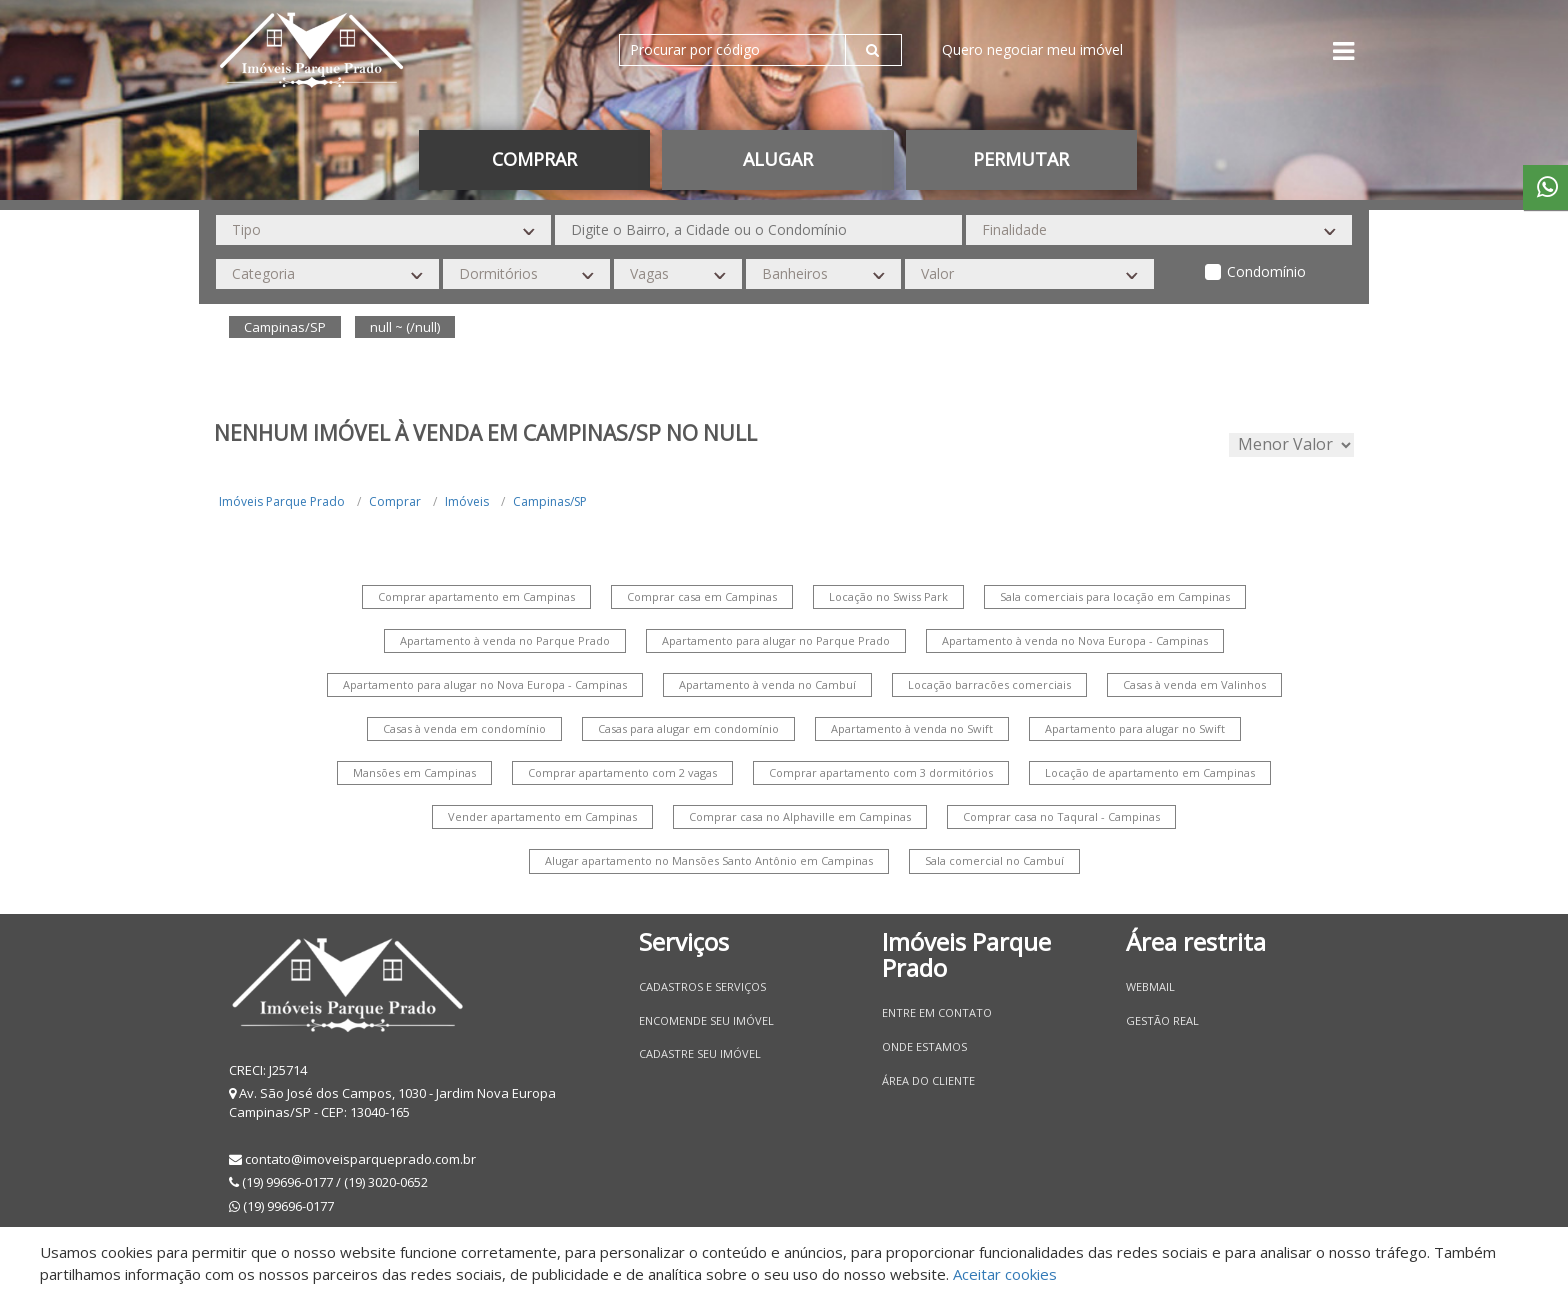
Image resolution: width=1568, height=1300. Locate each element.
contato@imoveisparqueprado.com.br (360, 1159)
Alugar (778, 159)
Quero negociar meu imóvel (1032, 49)
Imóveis (467, 501)
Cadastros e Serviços (702, 986)
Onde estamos (924, 1046)
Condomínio (1266, 271)
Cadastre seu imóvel (700, 1053)
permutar (1021, 159)
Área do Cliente (928, 1080)
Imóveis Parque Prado (282, 501)
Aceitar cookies (1005, 1274)
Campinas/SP (550, 501)
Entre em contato (937, 1012)
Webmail (1150, 986)
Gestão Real (1162, 1020)
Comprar (534, 159)
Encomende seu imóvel (706, 1020)
